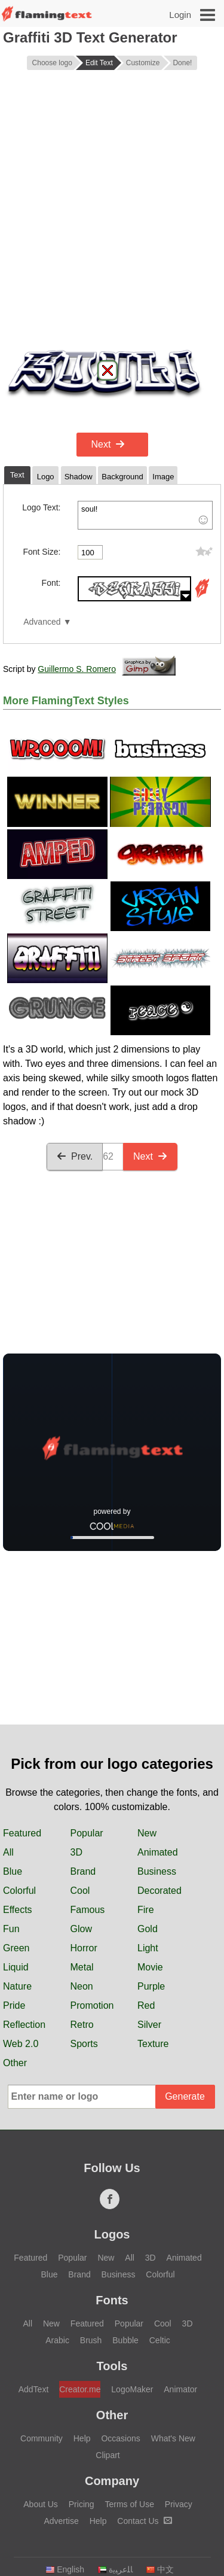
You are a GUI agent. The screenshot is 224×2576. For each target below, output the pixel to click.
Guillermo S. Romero (77, 669)
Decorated (159, 1890)
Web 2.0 (20, 2044)
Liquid (16, 1967)
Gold (147, 1929)
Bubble (125, 2340)
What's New (173, 2438)
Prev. (75, 1156)
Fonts (112, 2300)
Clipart (107, 2455)
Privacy (178, 2504)
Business (156, 1871)
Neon (81, 1986)
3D (76, 1852)
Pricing (81, 2504)
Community (41, 2438)
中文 (160, 2569)
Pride (14, 2005)
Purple (151, 1986)
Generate (185, 2096)
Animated (157, 1852)
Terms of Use (129, 2504)
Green (16, 1948)
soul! (145, 515)
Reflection (24, 2025)
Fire (145, 1910)
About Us (40, 2504)
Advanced (41, 622)
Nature (17, 1986)
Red (146, 2005)
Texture (152, 2044)
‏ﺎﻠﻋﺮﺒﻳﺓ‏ (115, 2569)
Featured (22, 1833)
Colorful (19, 1890)
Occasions (120, 2438)
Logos (112, 2234)
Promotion (92, 2005)
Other (15, 2063)
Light (147, 1948)
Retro (82, 2025)
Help (82, 2438)
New (147, 1833)
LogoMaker (132, 2389)
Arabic (57, 2340)
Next (108, 444)
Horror (83, 1948)
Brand (83, 1871)
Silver (149, 2025)
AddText (34, 2389)
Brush (91, 2340)
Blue (12, 1871)
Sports (84, 2044)
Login (180, 15)
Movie (150, 1967)
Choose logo (52, 63)
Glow (81, 1929)
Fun (11, 1929)
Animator (180, 2389)
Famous (87, 1910)
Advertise (61, 2521)
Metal (82, 1967)
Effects (17, 1910)
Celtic (159, 2340)
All (8, 1852)
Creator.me (79, 2389)
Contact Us (144, 2521)
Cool (80, 1890)
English (64, 2569)
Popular (86, 1833)
